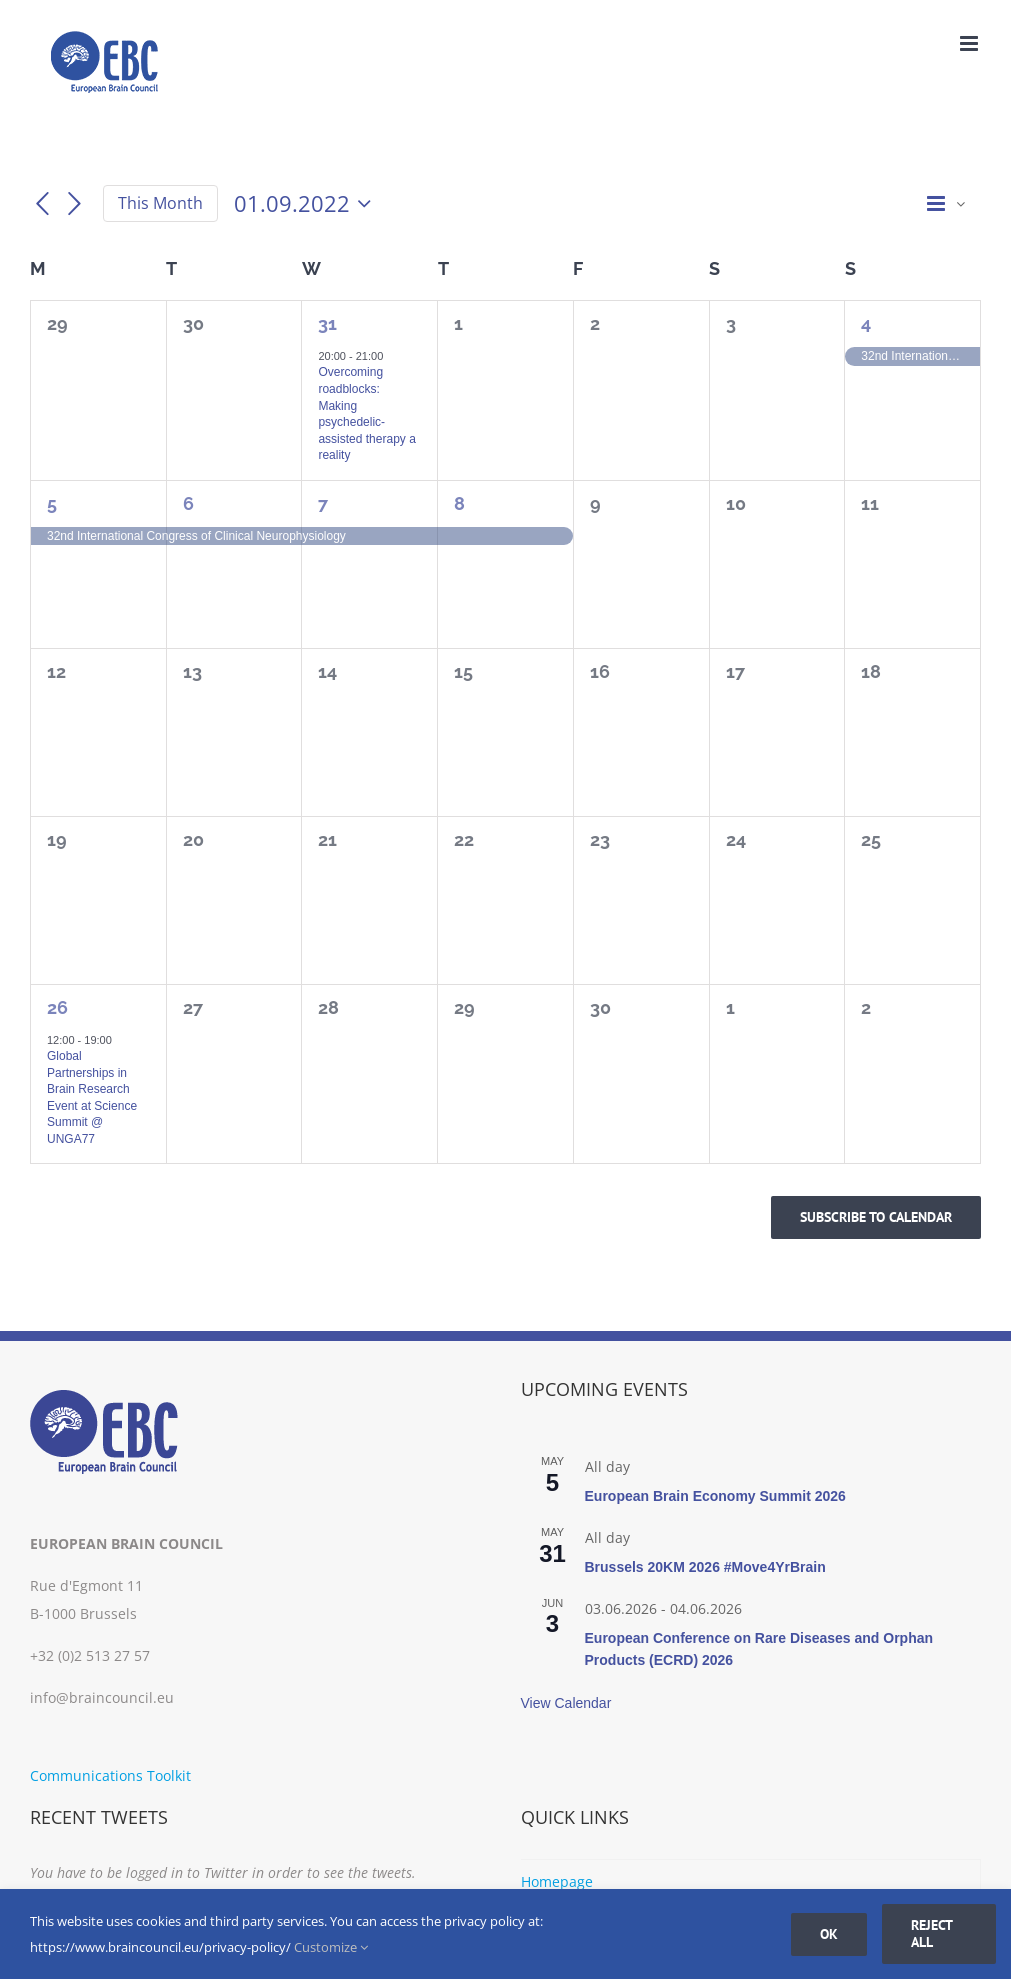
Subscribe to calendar (876, 1217)
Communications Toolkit (110, 1775)
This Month (160, 203)
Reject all (932, 1933)
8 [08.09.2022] (459, 503)
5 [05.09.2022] (52, 503)
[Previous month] (42, 204)
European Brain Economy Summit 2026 (715, 1496)
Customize (331, 1947)
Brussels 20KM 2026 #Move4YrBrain (705, 1567)
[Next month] (75, 204)
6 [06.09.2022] (188, 503)
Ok (829, 1934)
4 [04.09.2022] (866, 323)
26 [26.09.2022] (57, 1007)
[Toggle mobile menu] (970, 43)
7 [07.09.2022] (323, 503)
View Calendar (566, 1703)
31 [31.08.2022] (327, 323)
